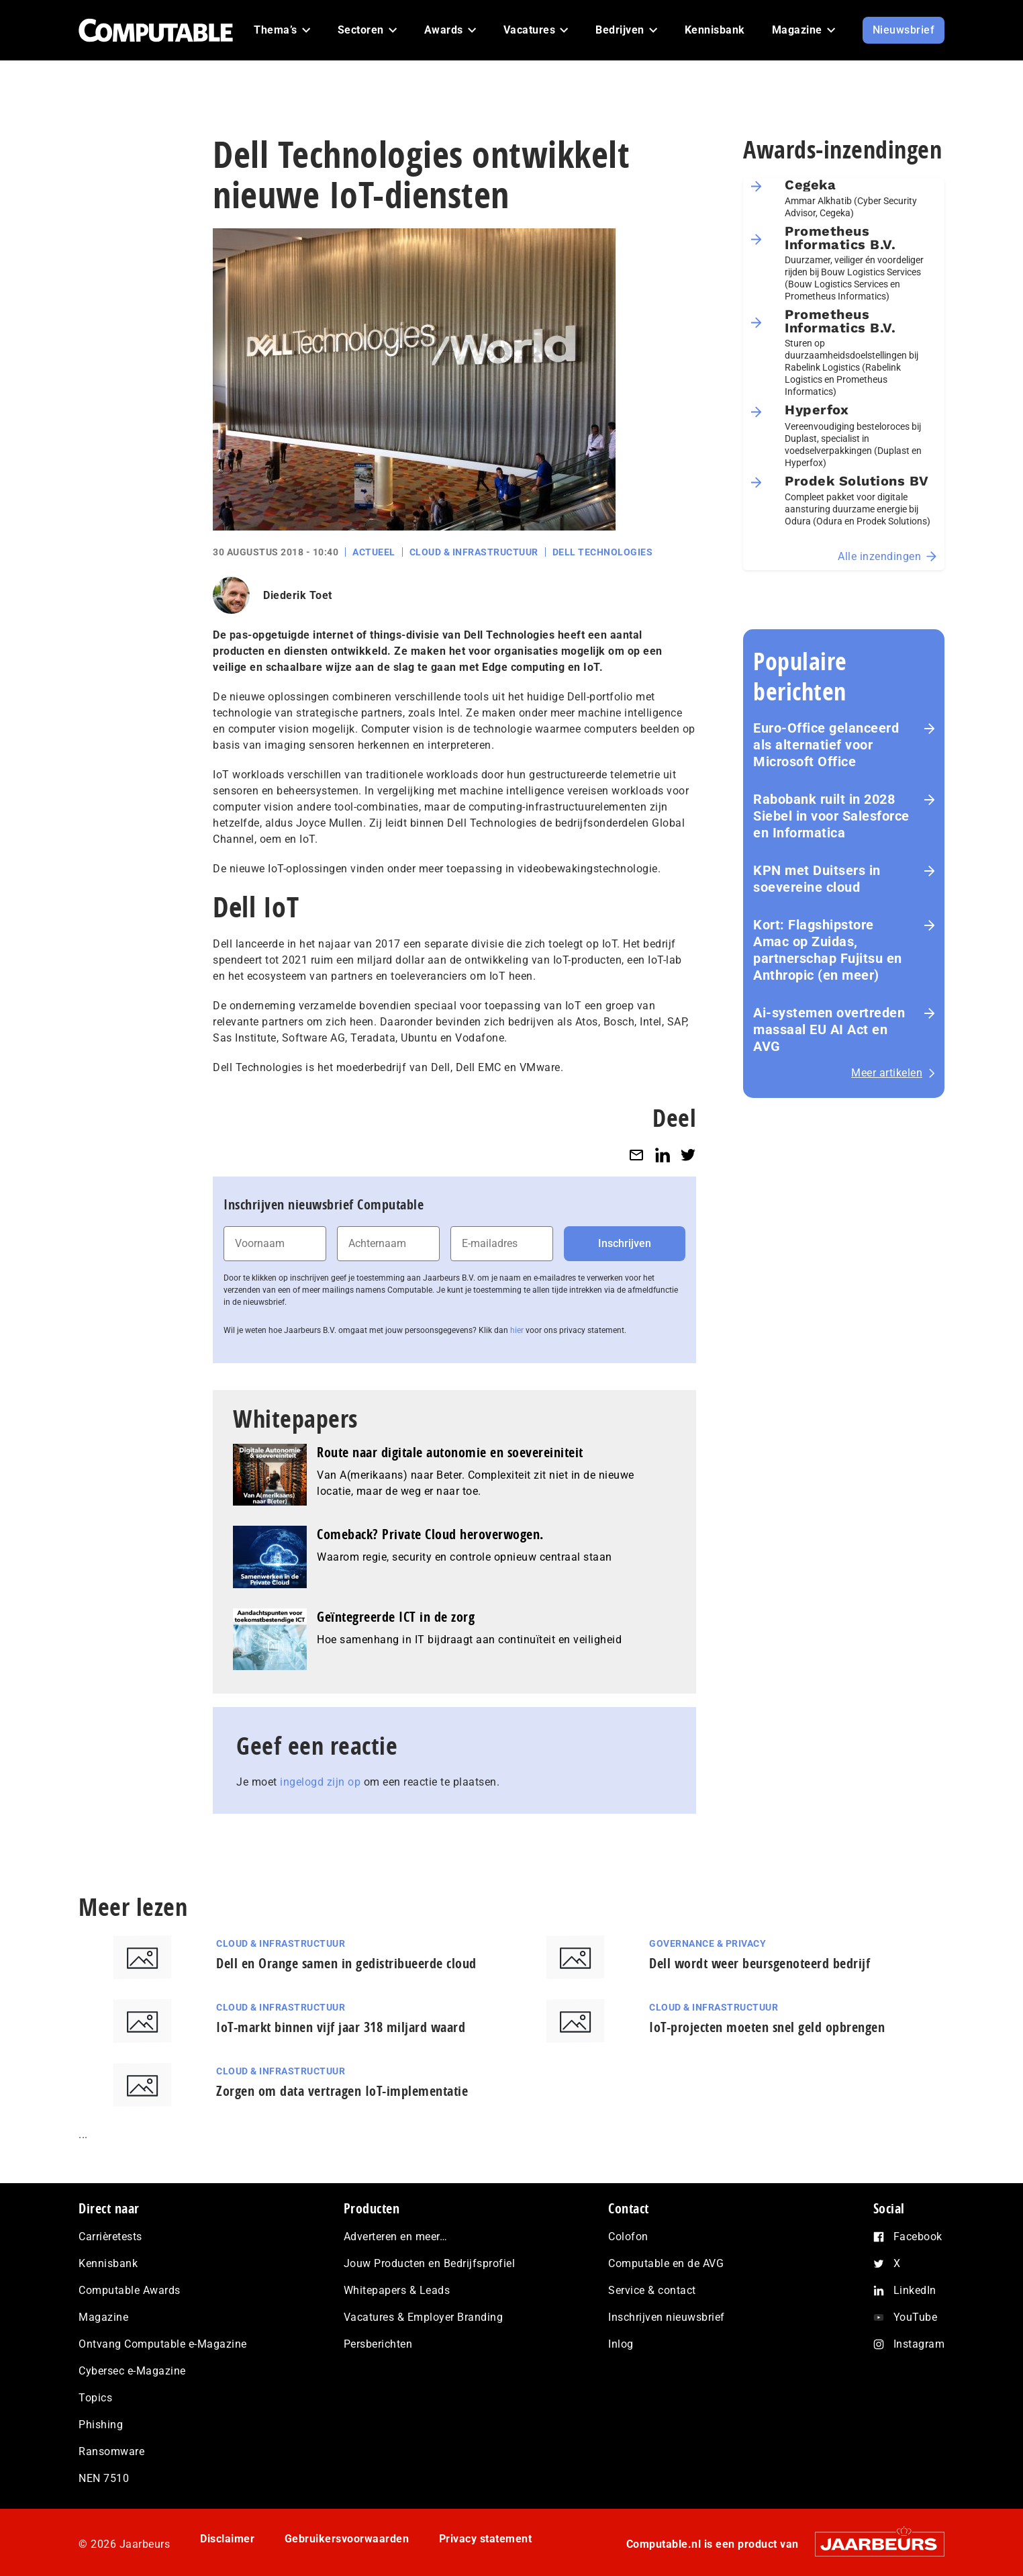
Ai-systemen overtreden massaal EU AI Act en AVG (829, 1029)
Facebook (917, 2236)
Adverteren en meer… (396, 2236)
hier (517, 1330)
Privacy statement (485, 2538)
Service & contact (652, 2290)
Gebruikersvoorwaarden (347, 2538)
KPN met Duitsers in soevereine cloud (817, 878)
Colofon (628, 2236)
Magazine (103, 2317)
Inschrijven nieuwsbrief (666, 2317)
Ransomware (111, 2451)
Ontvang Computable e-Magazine (163, 2344)
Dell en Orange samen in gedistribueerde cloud (346, 1963)
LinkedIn (914, 2290)
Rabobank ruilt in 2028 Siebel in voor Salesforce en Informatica (831, 816)
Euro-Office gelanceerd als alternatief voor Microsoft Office (826, 745)
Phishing (101, 2424)
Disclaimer (227, 2538)
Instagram (919, 2344)
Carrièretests (110, 2236)
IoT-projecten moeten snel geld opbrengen (767, 2027)
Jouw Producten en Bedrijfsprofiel (430, 2263)
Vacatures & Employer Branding (423, 2317)
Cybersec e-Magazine (132, 2370)
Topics (95, 2397)
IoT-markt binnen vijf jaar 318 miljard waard (340, 2027)
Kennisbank (108, 2263)
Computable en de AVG (666, 2263)
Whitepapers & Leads (397, 2290)
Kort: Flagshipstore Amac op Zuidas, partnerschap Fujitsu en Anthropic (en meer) (827, 950)
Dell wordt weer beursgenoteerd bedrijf (759, 1963)
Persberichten (378, 2344)
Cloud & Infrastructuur (473, 552)
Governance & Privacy (707, 1943)
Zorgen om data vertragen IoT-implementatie (342, 2091)
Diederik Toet (297, 595)
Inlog (621, 2344)
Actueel (373, 552)
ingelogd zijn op (320, 1782)
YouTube (915, 2317)
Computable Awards (130, 2290)
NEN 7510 (104, 2478)
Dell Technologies (602, 552)
